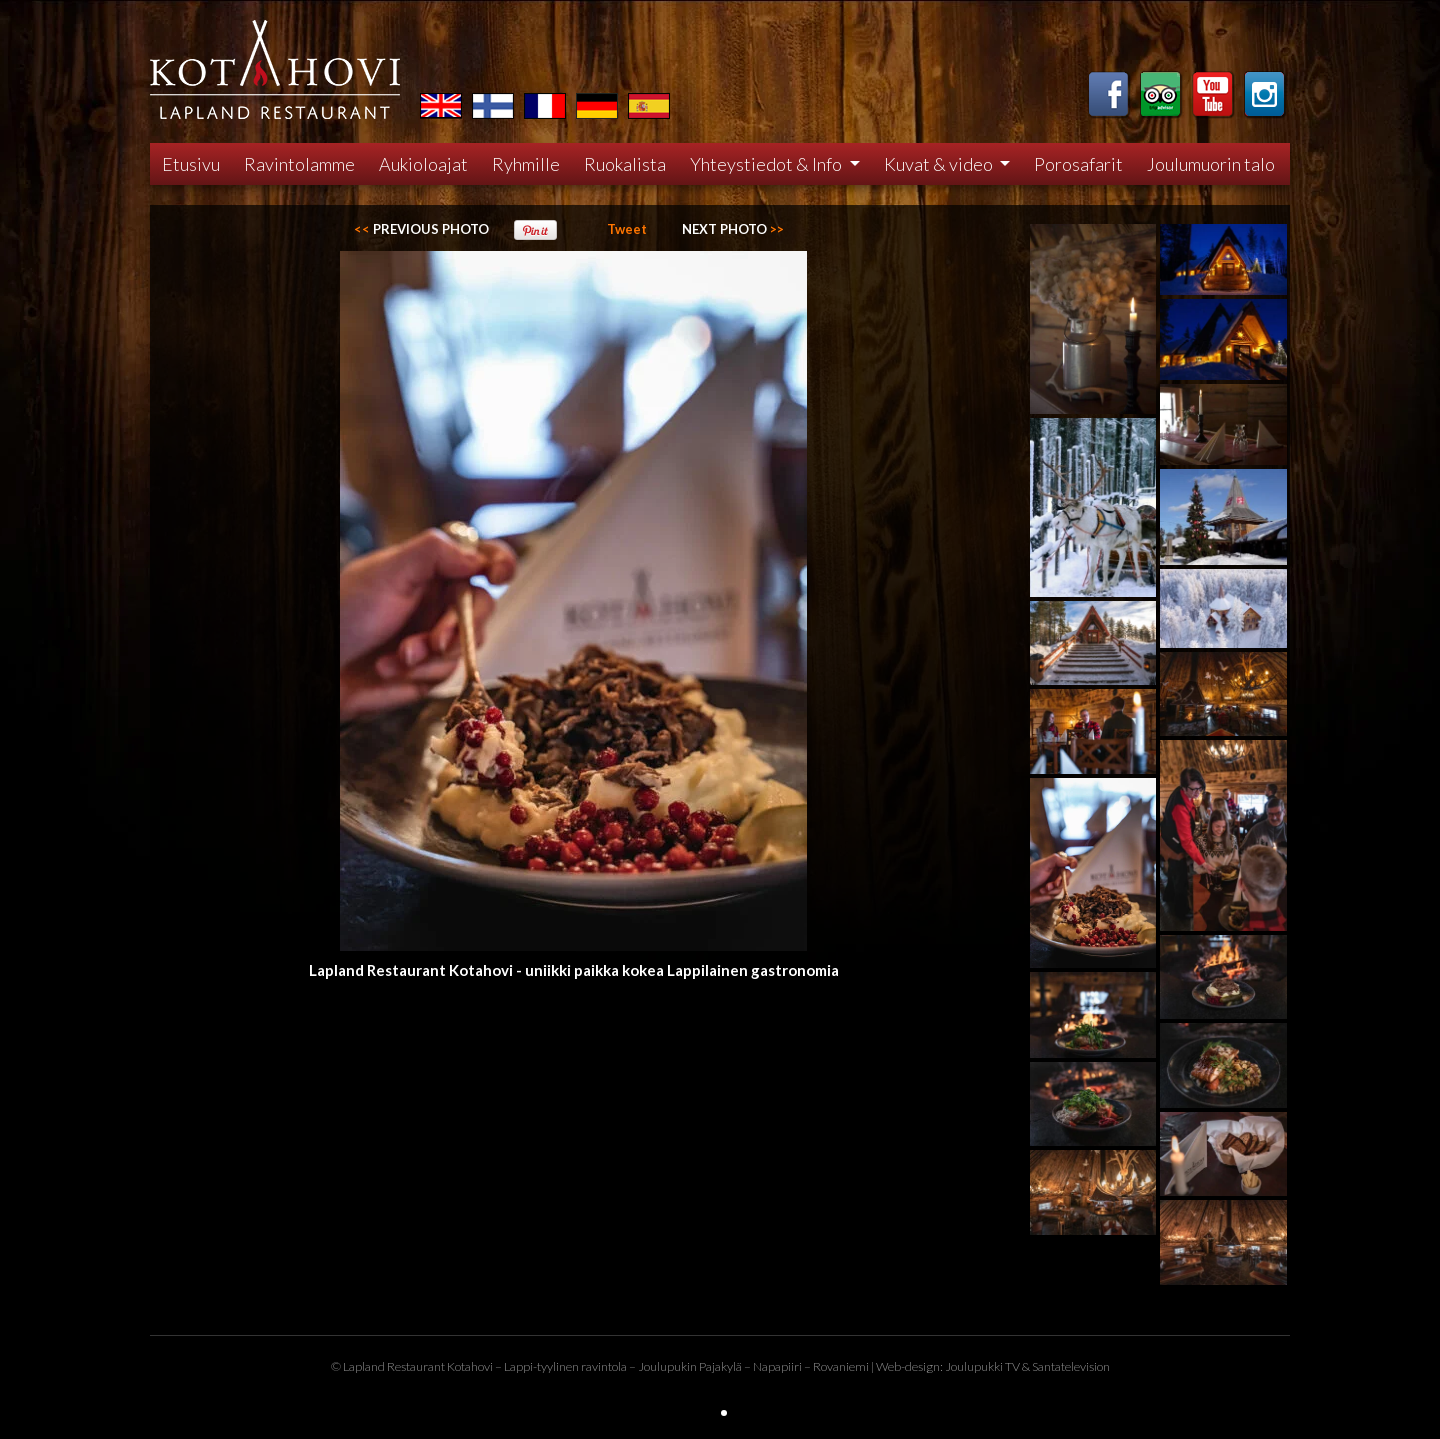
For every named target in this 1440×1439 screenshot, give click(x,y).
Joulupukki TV (982, 1366)
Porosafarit (1078, 164)
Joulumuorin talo (1211, 164)
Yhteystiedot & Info (767, 164)
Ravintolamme (299, 164)
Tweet (627, 229)
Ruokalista (625, 164)
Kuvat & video (940, 164)
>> (733, 229)
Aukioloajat (423, 164)
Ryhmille (526, 164)
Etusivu (191, 164)
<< (421, 229)
